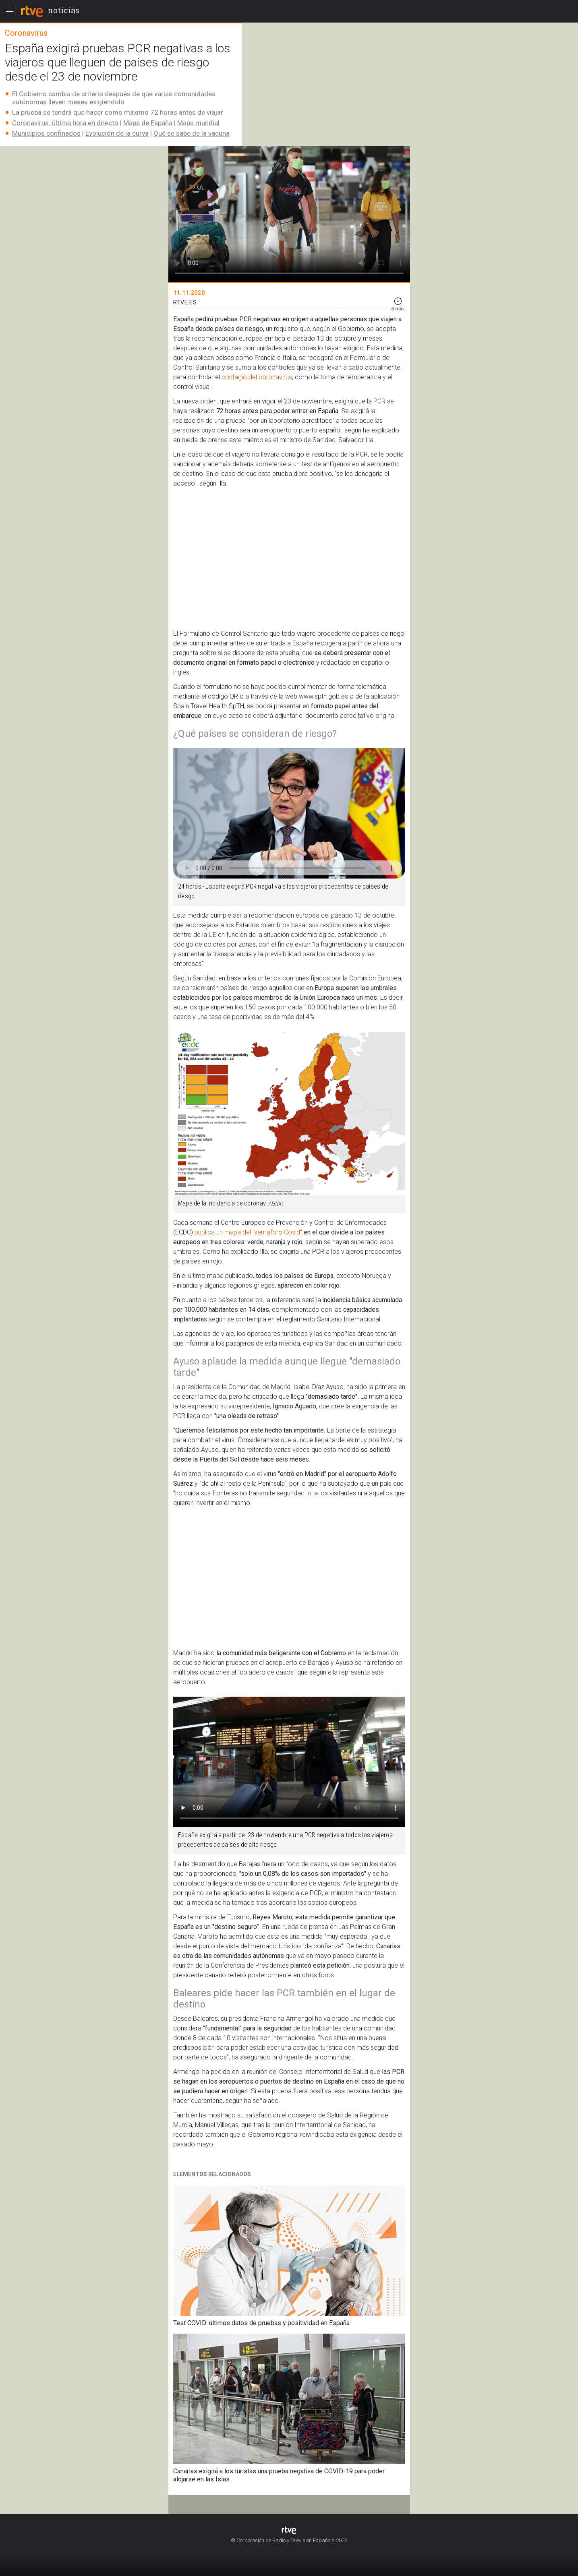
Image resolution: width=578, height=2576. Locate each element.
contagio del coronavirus (257, 377)
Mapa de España (147, 123)
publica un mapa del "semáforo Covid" (248, 1232)
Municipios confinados (46, 133)
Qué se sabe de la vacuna (191, 133)
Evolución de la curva (117, 133)
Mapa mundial (198, 123)
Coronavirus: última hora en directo (65, 123)
